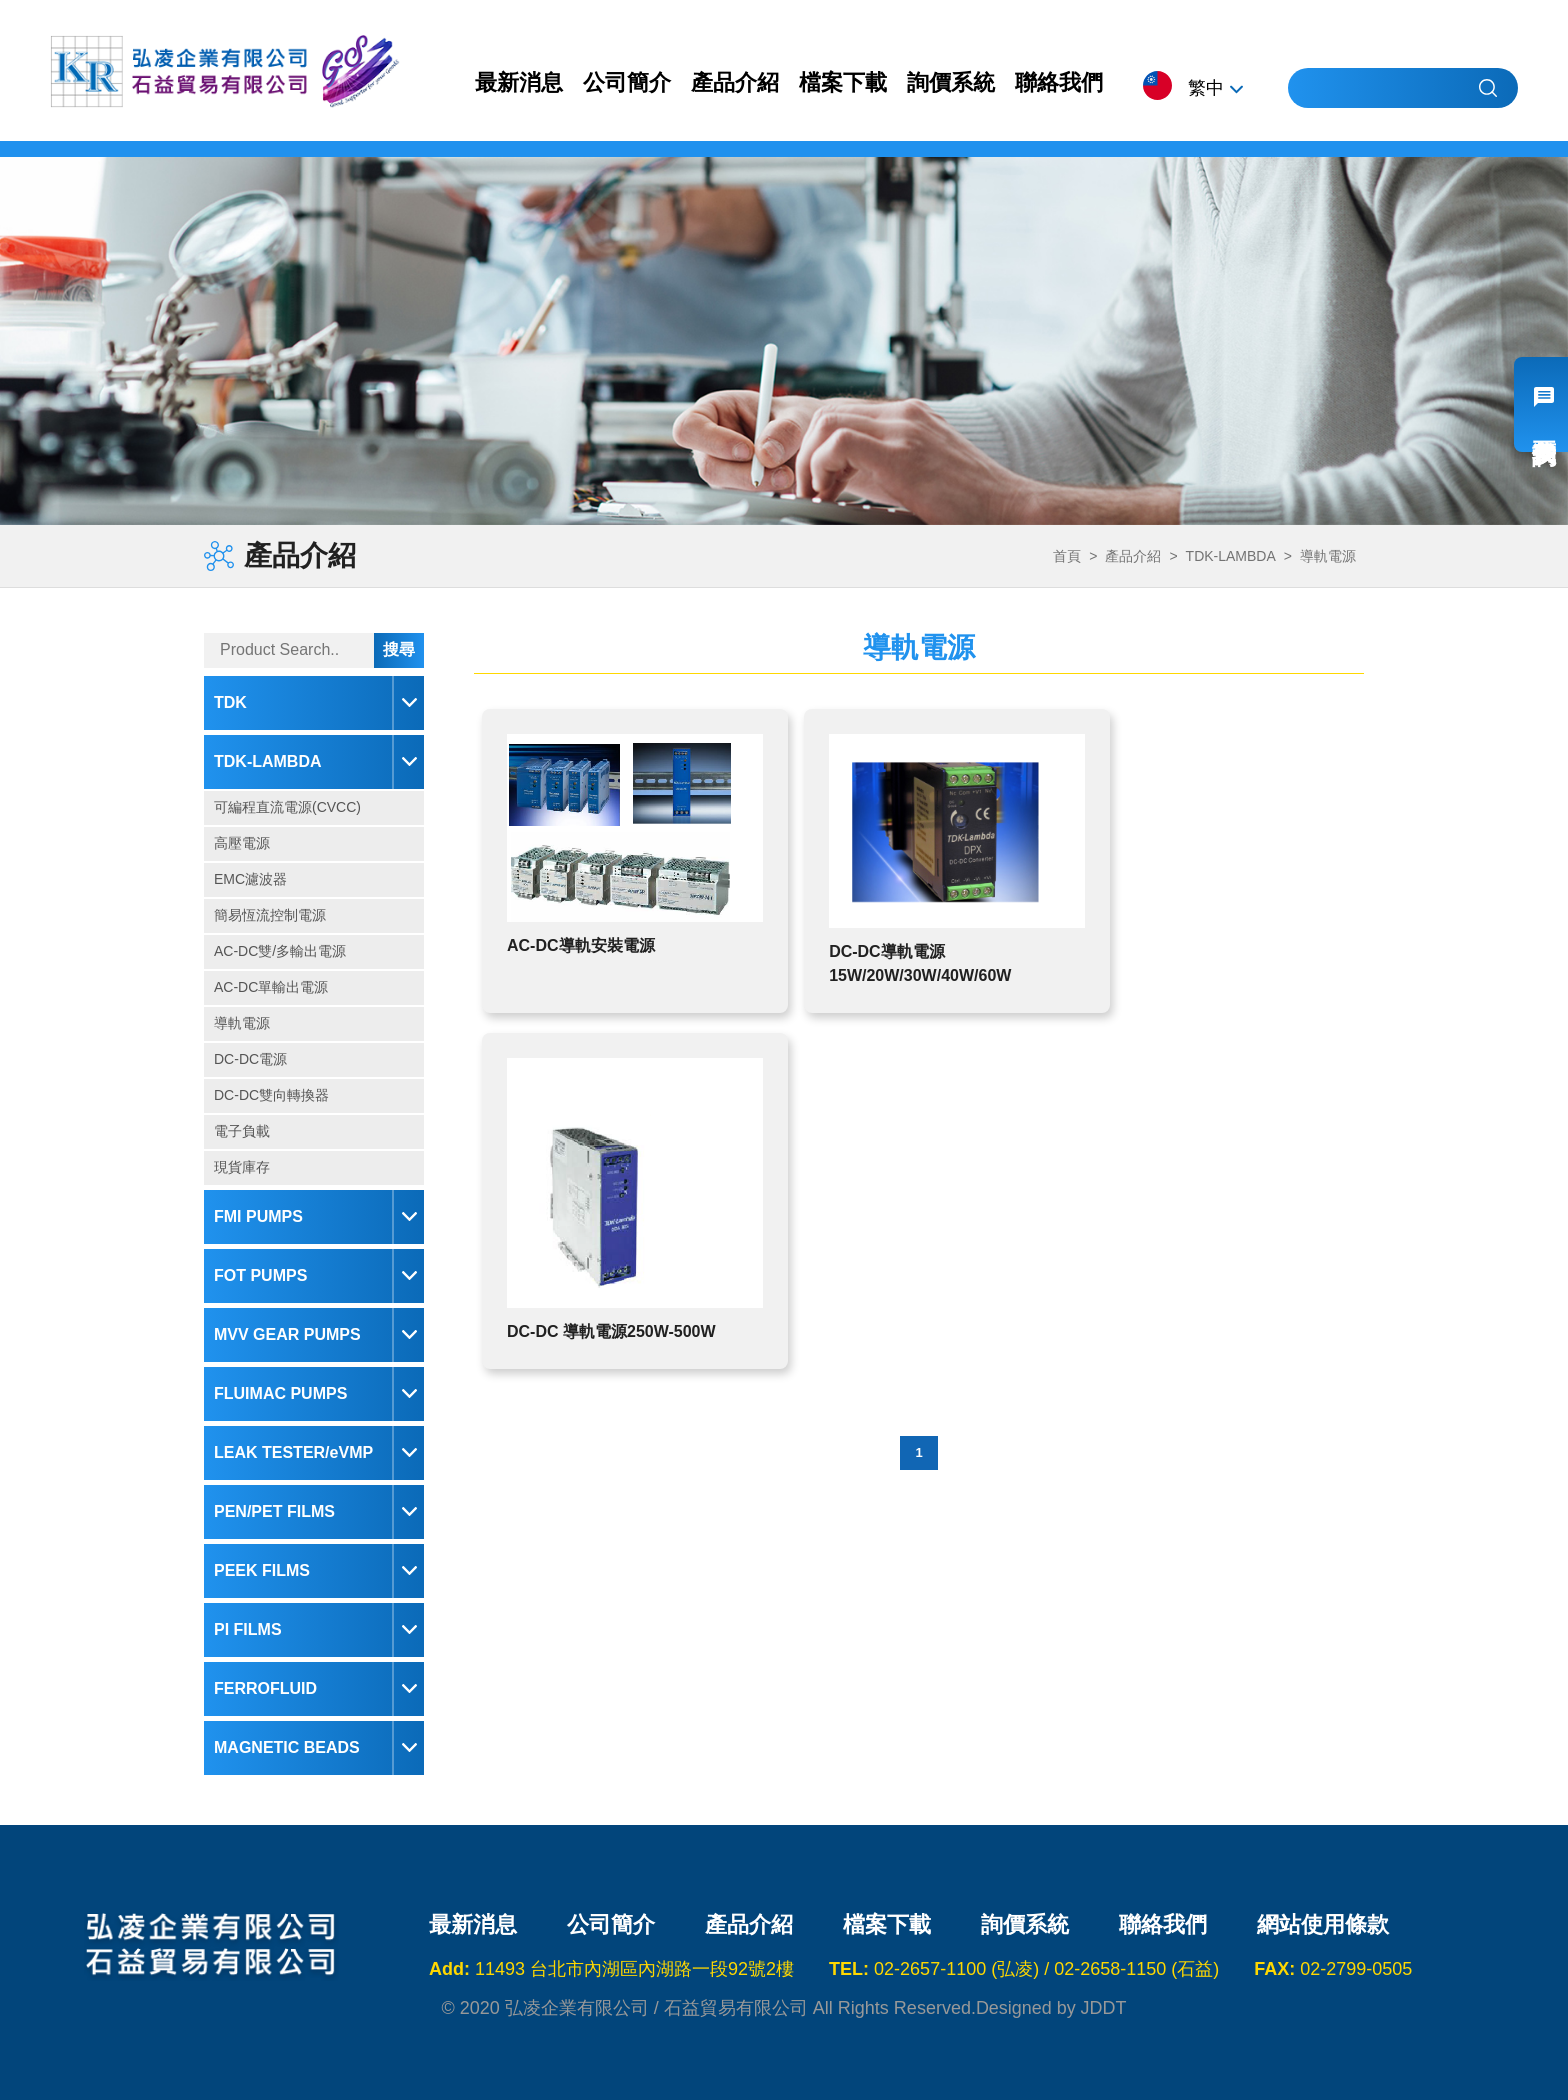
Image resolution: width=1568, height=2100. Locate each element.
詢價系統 (951, 82)
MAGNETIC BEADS (287, 1747)
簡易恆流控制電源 (270, 915)
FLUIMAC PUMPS (280, 1393)
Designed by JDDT (1051, 2008)
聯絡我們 (1059, 82)
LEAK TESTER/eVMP (293, 1452)
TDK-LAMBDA (268, 761)
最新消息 (519, 82)
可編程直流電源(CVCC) (287, 807)
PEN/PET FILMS (274, 1511)
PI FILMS (248, 1629)
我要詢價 (1541, 404)
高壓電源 (242, 843)
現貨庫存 (242, 1167)
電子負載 (242, 1131)
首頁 (1067, 556)
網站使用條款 (1323, 1925)
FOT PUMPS (260, 1275)
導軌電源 (242, 1023)
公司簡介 (627, 82)
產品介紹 (735, 82)
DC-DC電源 (250, 1059)
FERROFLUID (265, 1688)
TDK (230, 702)
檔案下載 (843, 82)
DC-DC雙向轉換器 (271, 1095)
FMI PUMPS (258, 1216)
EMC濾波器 (250, 879)
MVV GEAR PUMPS (287, 1334)
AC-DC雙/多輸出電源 (280, 951)
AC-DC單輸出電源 (271, 987)
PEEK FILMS (262, 1570)
